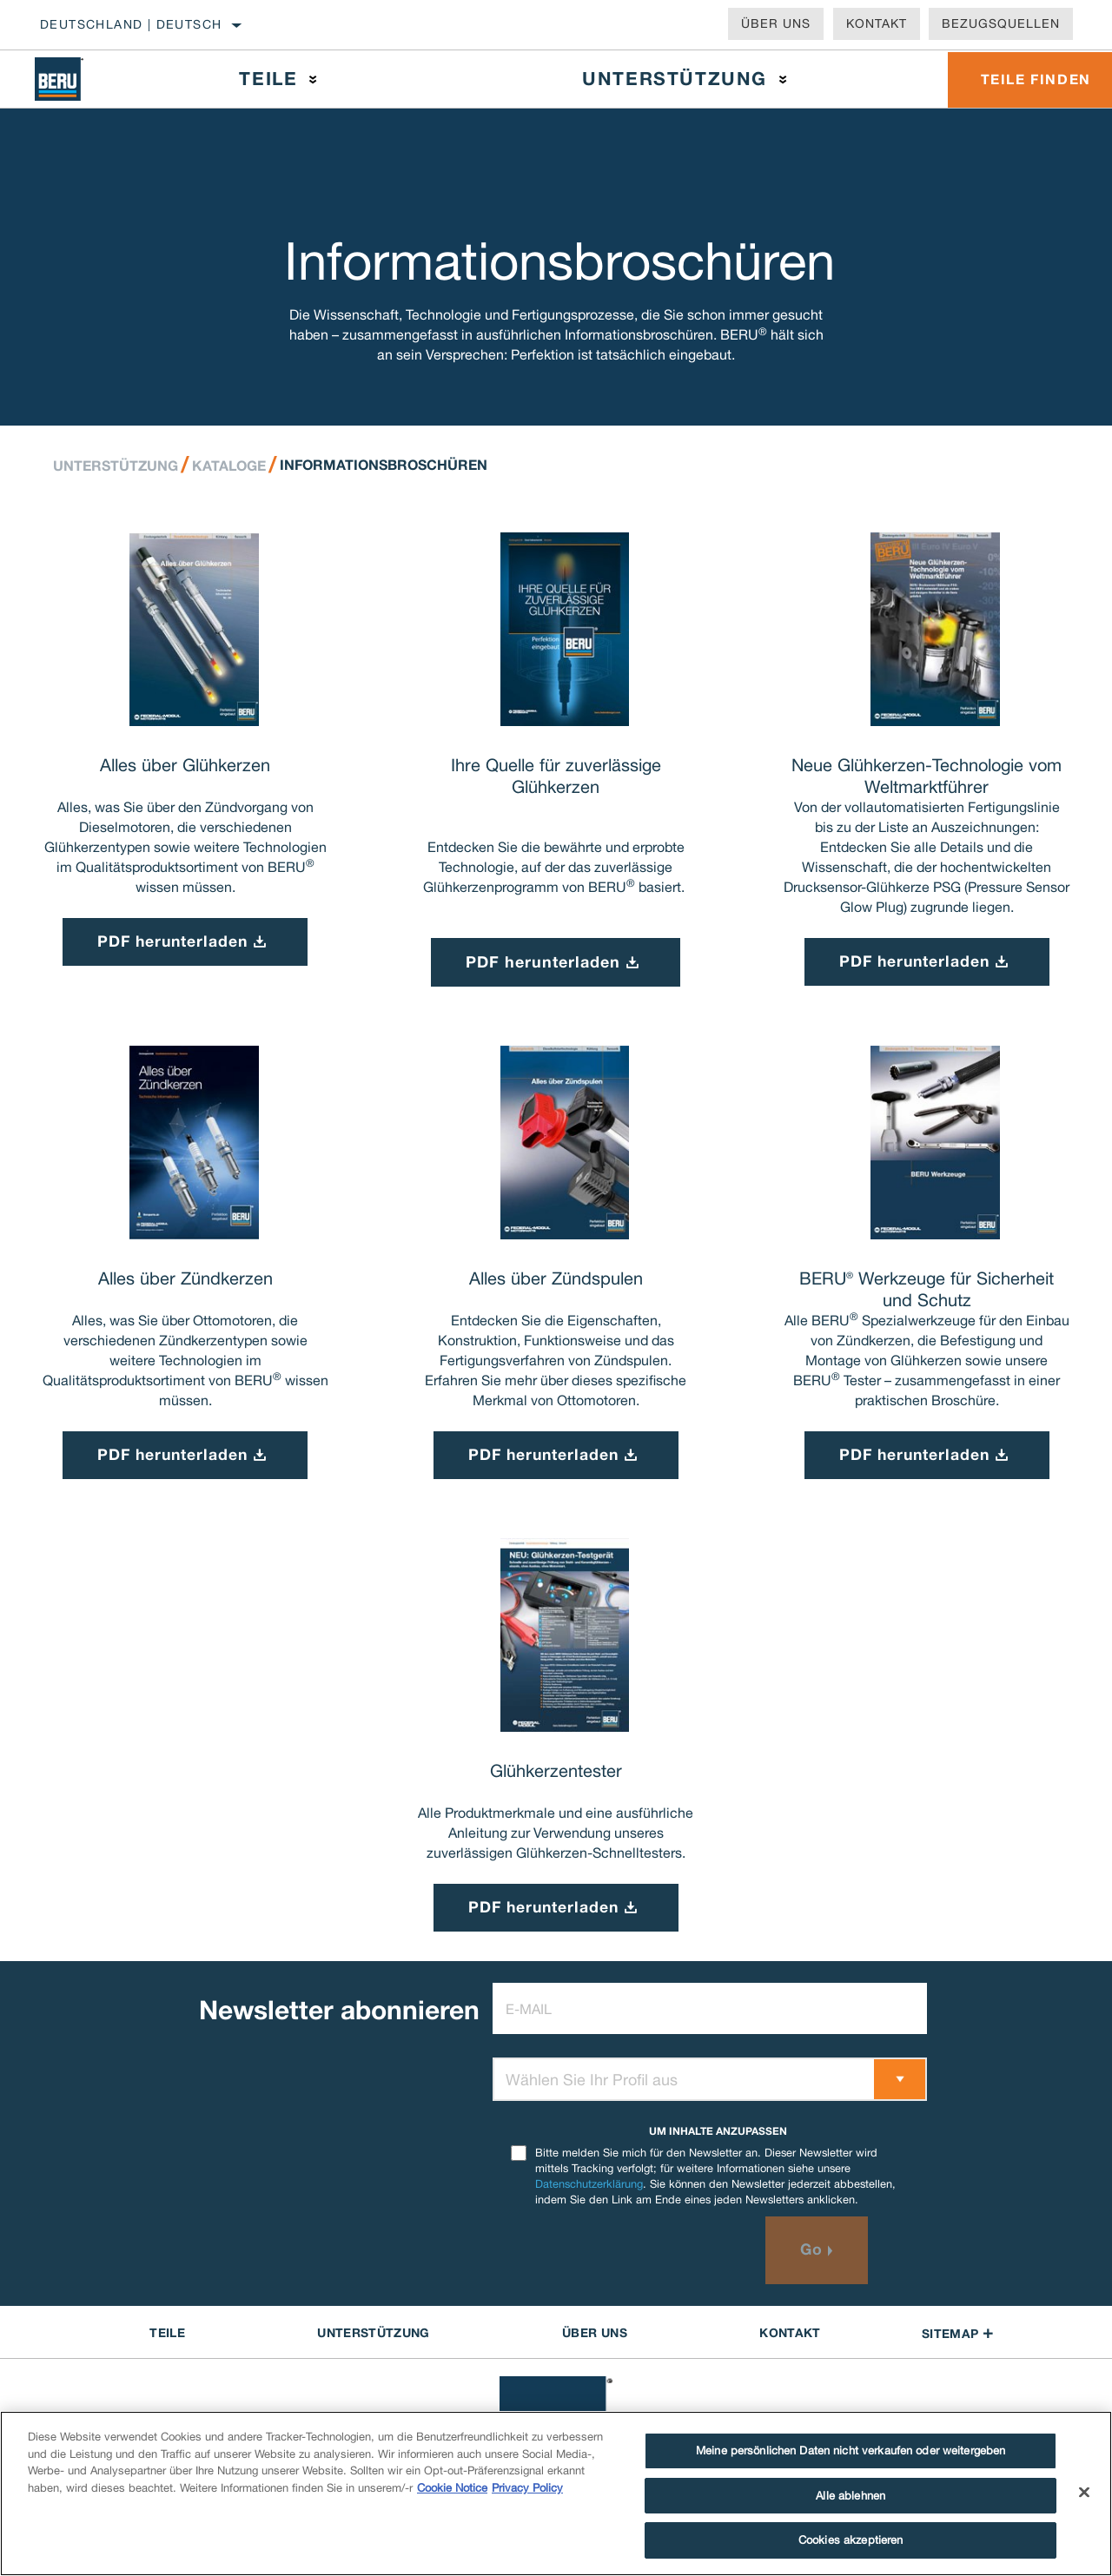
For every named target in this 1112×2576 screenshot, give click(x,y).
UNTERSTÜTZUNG (373, 2335)
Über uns (776, 23)
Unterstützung (671, 78)
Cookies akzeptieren (850, 2539)
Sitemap (958, 2336)
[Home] (72, 79)
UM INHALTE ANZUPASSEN (718, 2134)
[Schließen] (1084, 2493)
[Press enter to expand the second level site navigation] (312, 79)
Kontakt (876, 23)
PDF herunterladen (543, 962)
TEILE (167, 2335)
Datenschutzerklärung (589, 2187)
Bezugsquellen (1001, 23)
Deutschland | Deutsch (131, 24)
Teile (267, 78)
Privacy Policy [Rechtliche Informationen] (527, 2487)
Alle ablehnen (850, 2495)
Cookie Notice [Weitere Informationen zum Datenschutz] (452, 2487)
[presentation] (625, 2254)
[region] (556, 2493)
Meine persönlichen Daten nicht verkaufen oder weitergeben (850, 2450)
